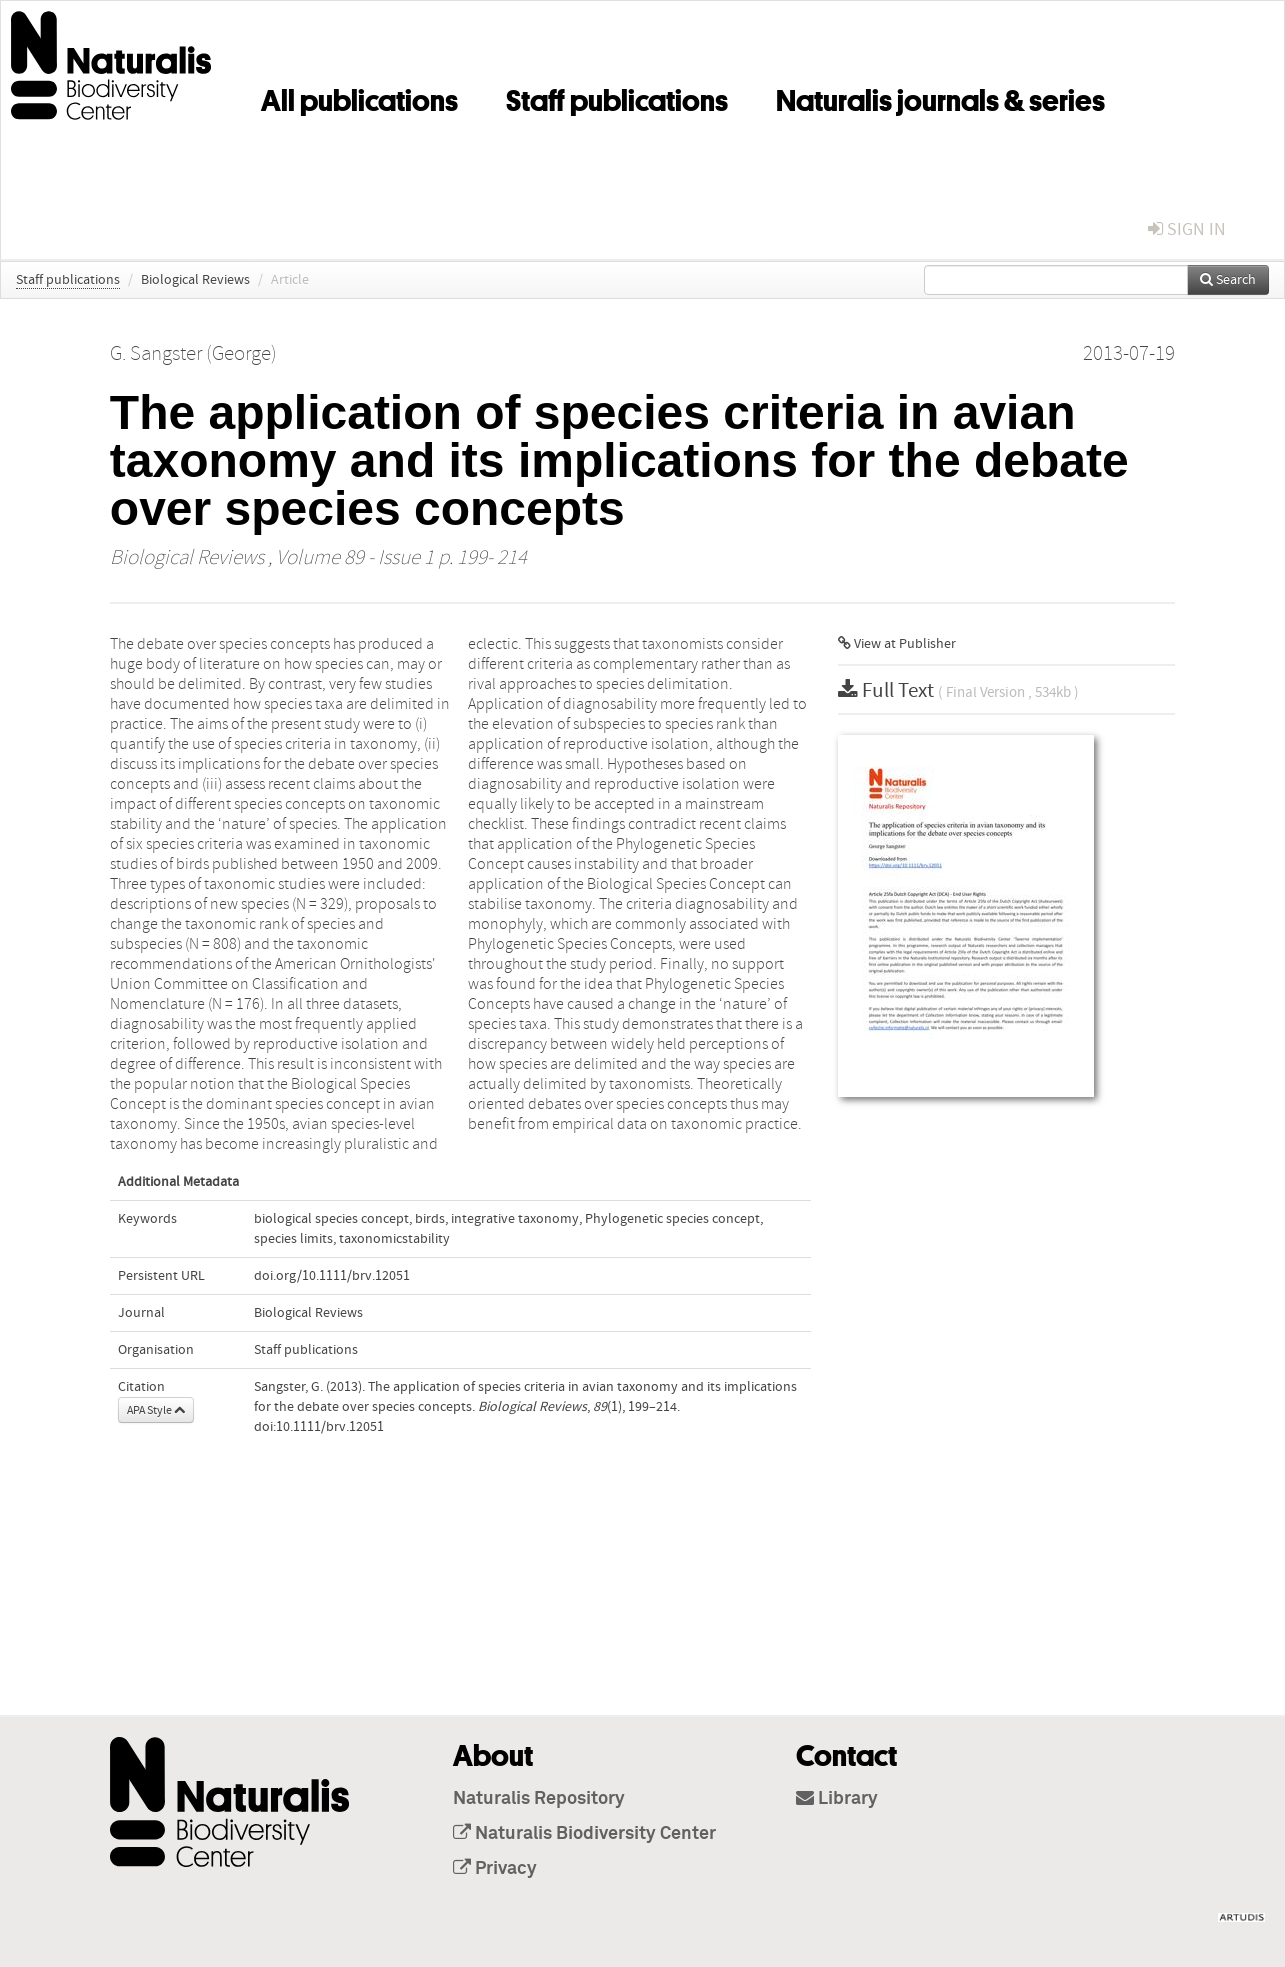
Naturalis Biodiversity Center (584, 1834)
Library (837, 1799)
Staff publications (617, 97)
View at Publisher (897, 644)
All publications (359, 97)
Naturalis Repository (539, 1799)
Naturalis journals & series (940, 97)
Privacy (495, 1869)
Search (1228, 280)
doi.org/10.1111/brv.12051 (332, 1276)
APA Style (156, 1410)
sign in (1187, 229)
